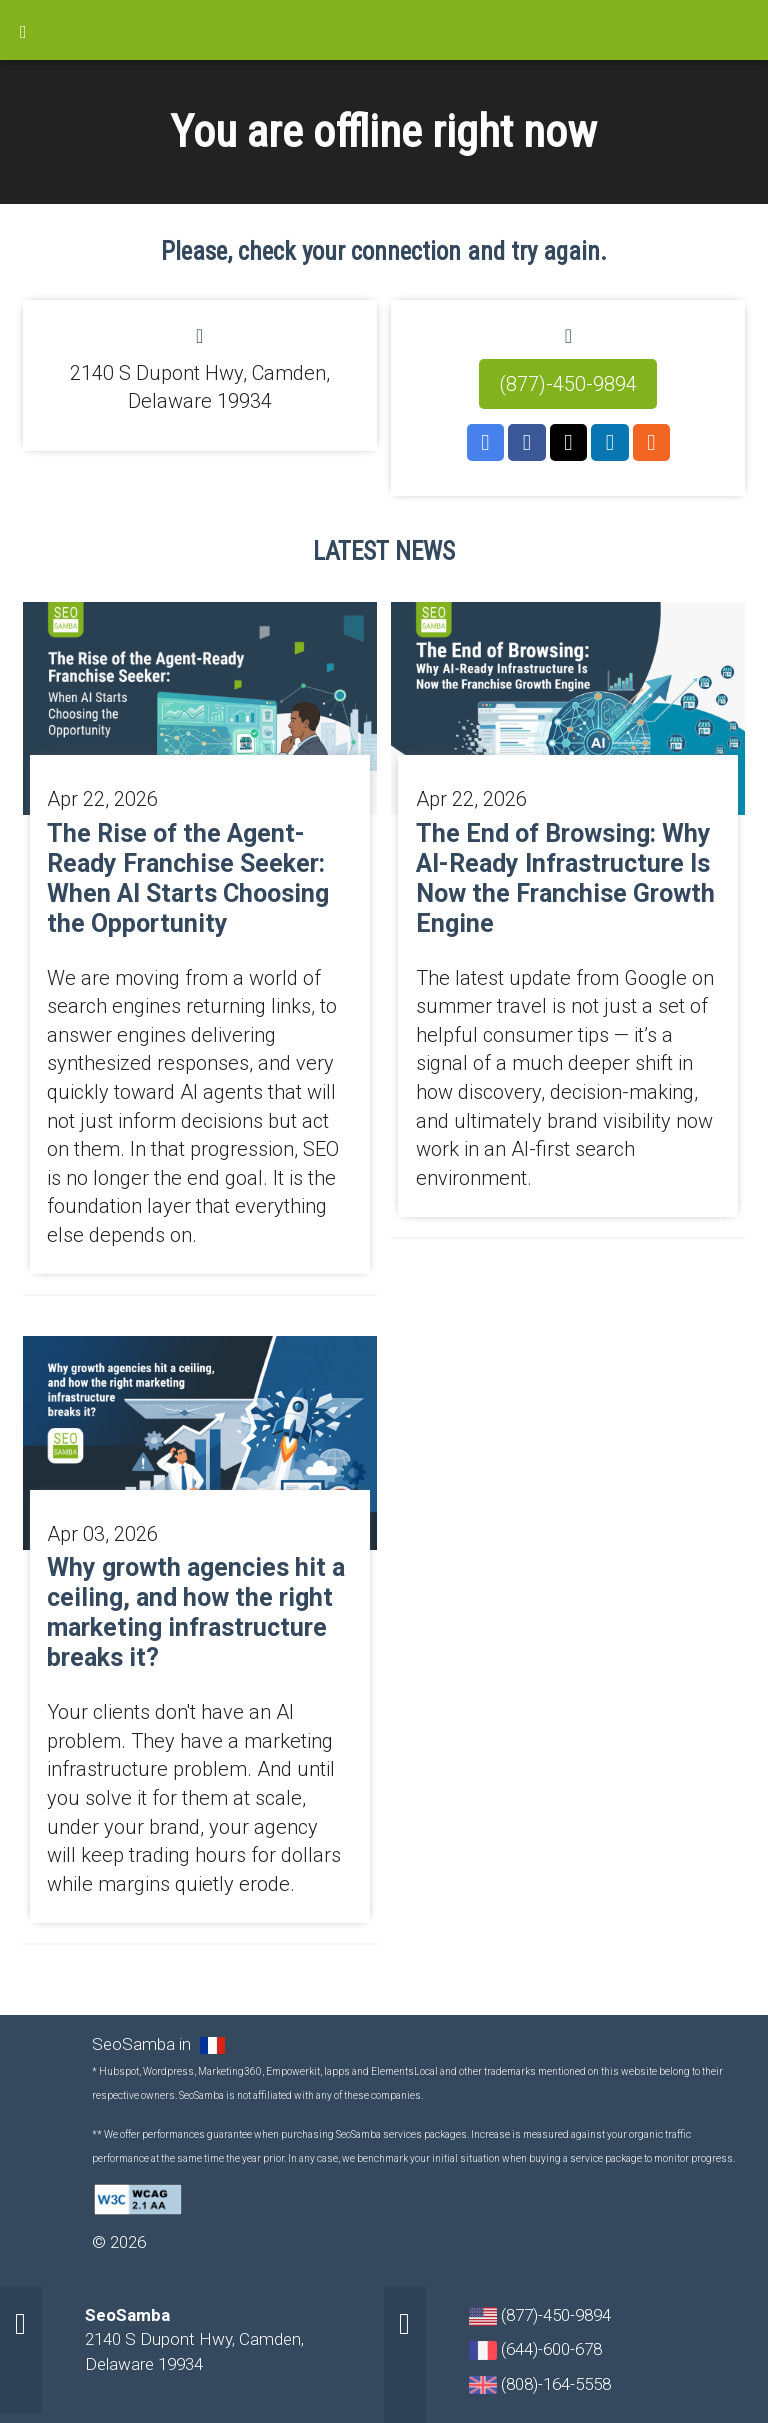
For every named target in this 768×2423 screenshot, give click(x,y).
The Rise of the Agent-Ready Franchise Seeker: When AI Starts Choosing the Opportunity (188, 878)
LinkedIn (610, 443)
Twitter (569, 443)
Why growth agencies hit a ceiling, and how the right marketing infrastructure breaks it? (196, 1612)
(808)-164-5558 (540, 2384)
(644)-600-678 (535, 2349)
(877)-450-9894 (568, 384)
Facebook (527, 443)
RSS (652, 443)
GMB (486, 443)
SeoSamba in (143, 2044)
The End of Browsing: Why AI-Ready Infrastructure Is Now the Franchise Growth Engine (565, 878)
